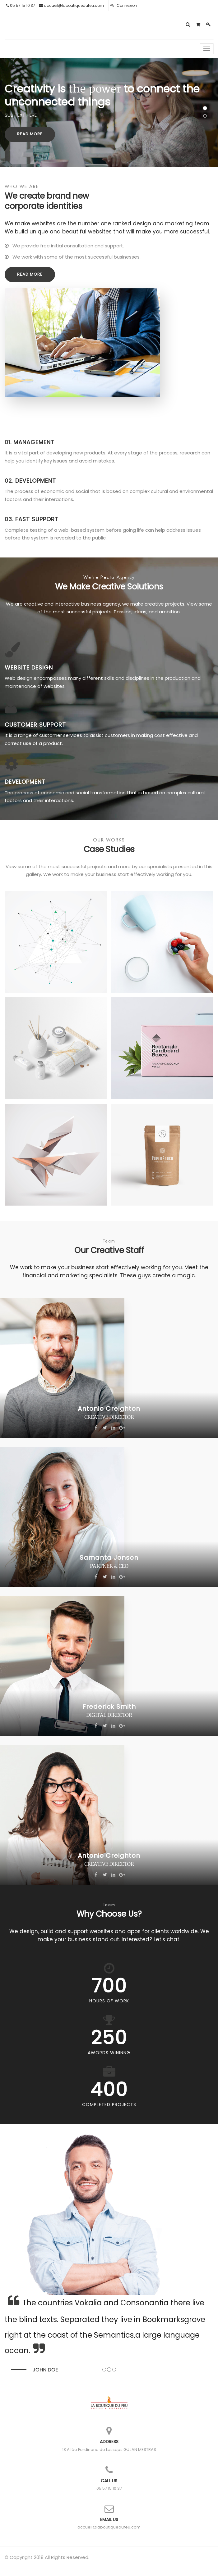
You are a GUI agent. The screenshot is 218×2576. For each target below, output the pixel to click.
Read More (30, 134)
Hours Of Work (109, 2001)
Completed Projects (109, 2104)
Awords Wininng (109, 2053)
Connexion (123, 5)
